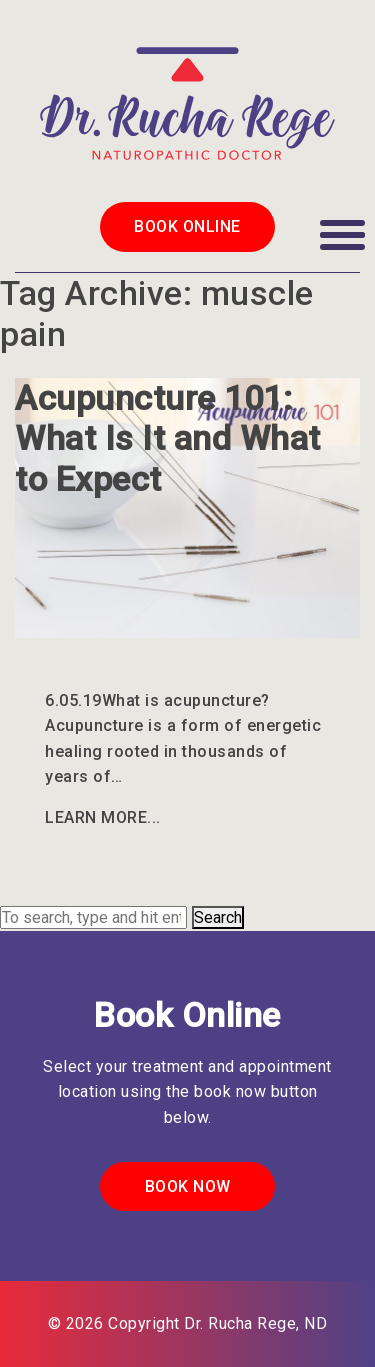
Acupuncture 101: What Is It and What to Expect (168, 439)
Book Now (188, 1186)
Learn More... (103, 817)
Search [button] (218, 917)
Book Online (187, 226)
